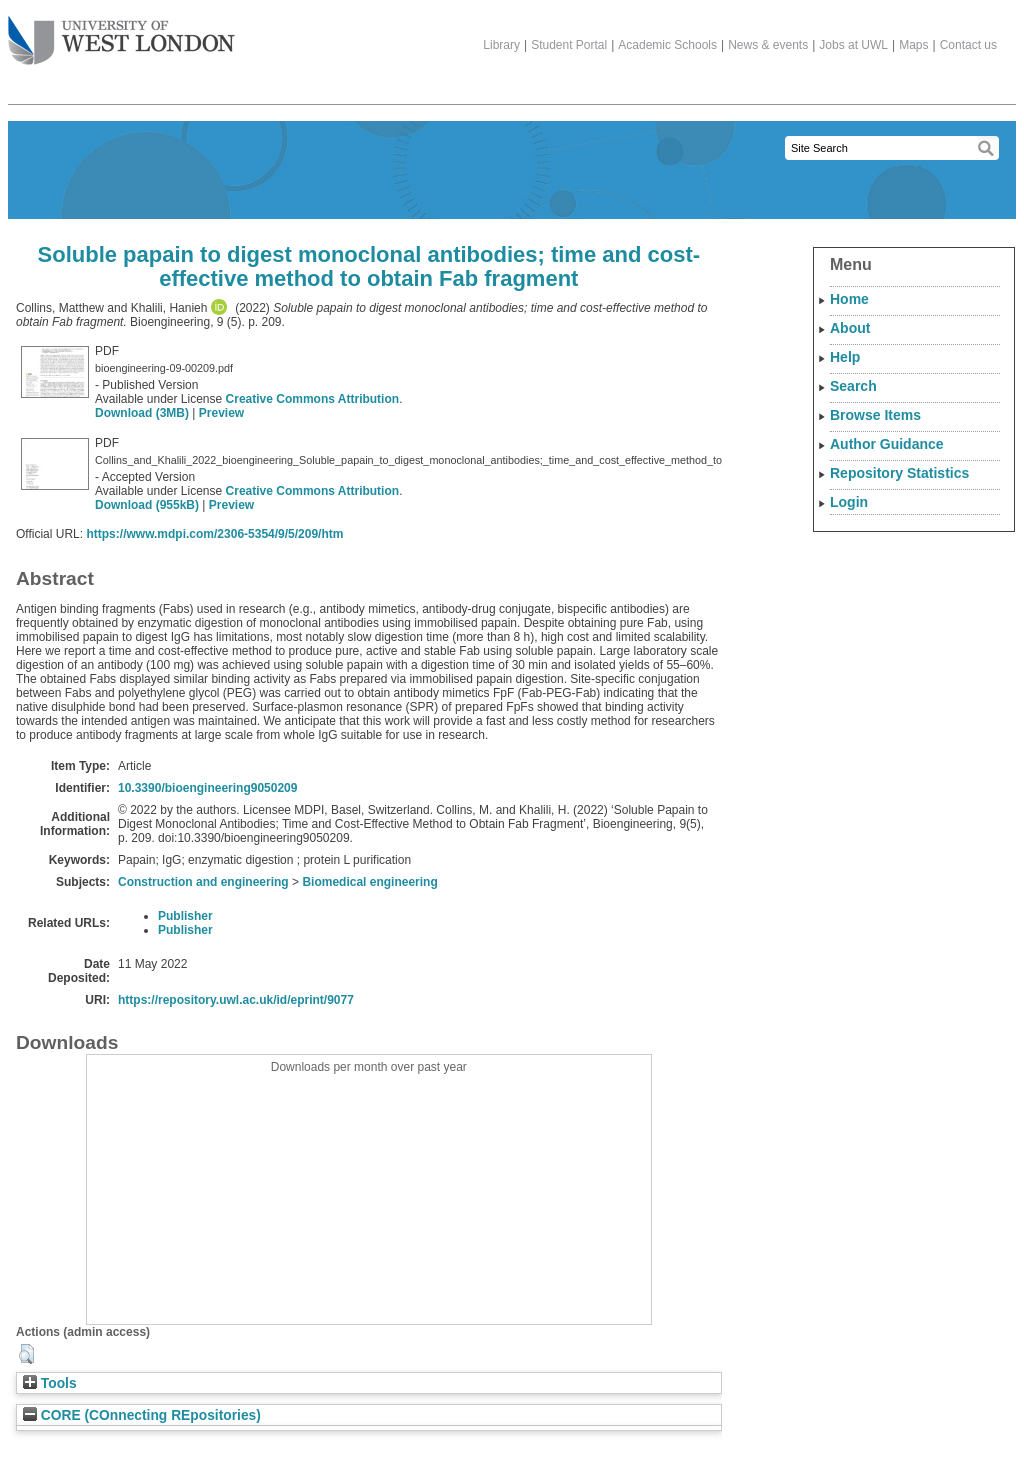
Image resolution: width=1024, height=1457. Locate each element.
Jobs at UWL (853, 45)
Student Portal (569, 45)
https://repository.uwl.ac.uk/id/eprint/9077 (236, 1000)
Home (849, 299)
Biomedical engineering (369, 882)
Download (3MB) (142, 413)
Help (845, 357)
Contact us (968, 45)
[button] (26, 1354)
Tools (50, 1383)
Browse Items (875, 415)
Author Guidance (887, 444)
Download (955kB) (147, 505)
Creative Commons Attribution (313, 399)
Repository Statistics (899, 473)
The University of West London (121, 33)
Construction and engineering (203, 882)
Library (501, 45)
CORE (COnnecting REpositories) (142, 1415)
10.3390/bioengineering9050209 (207, 788)
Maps (913, 45)
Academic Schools (667, 45)
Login (849, 502)
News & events (768, 45)
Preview (221, 413)
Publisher (185, 916)
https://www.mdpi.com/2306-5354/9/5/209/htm (214, 534)
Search (853, 386)
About (850, 328)
